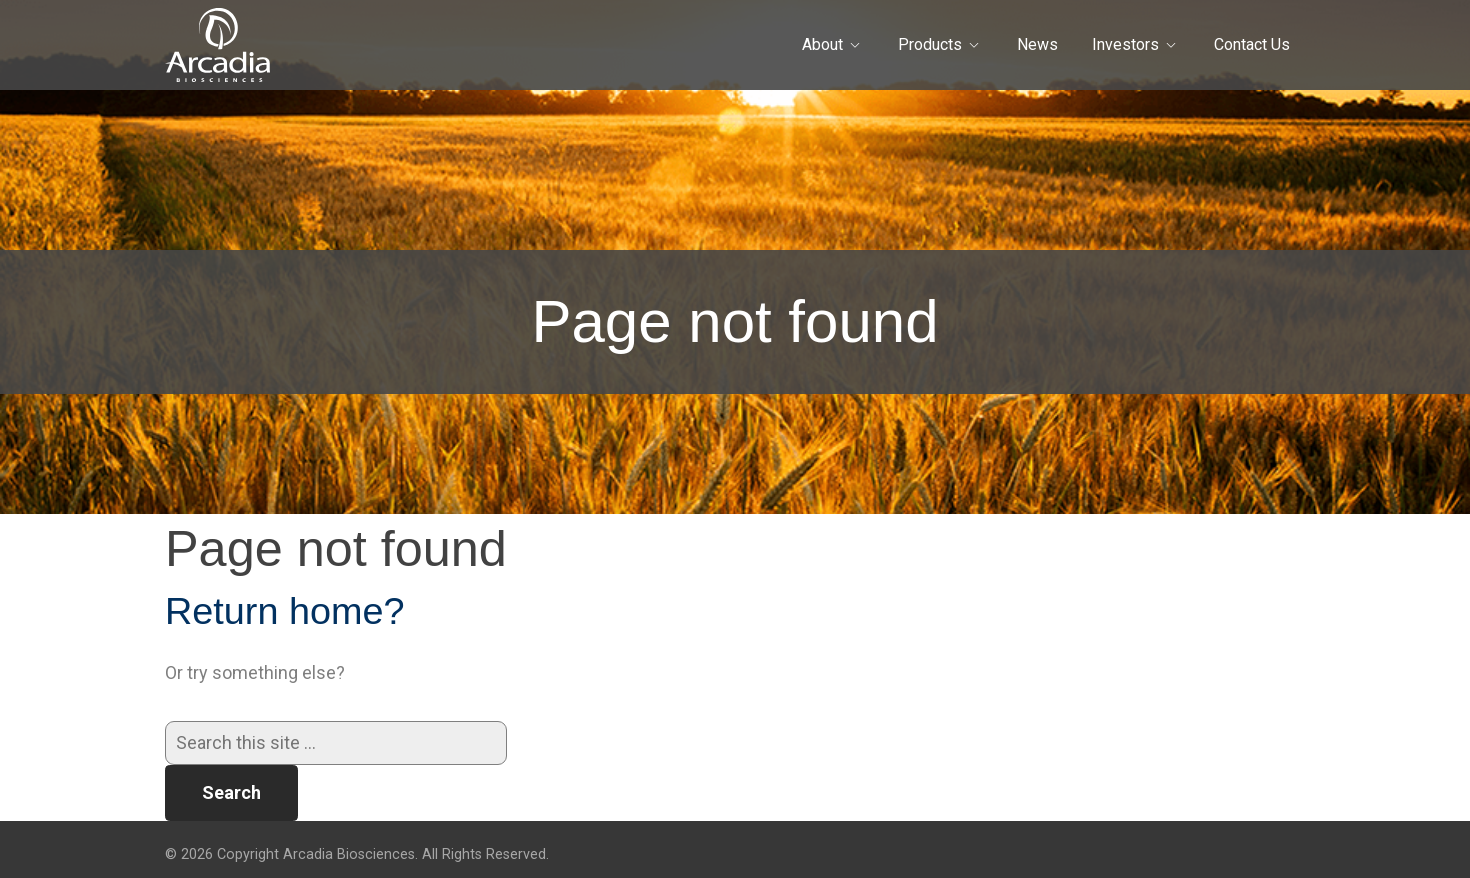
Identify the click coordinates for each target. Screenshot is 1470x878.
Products (930, 44)
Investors (1125, 44)
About (822, 44)
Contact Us (1252, 44)
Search (231, 792)
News (1037, 44)
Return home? (285, 611)
